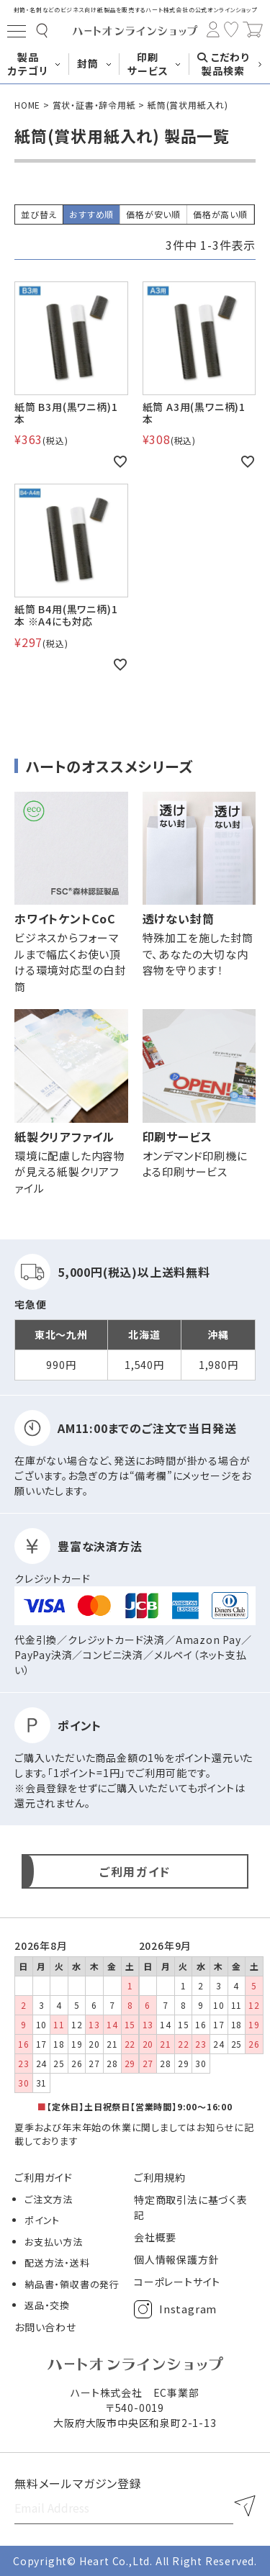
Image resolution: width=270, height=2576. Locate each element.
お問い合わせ (45, 2327)
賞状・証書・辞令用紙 (94, 105)
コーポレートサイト (177, 2281)
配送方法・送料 (57, 2262)
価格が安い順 (153, 214)
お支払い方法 (53, 2242)
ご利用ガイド (43, 2177)
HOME (27, 105)
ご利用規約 (160, 2177)
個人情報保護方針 (176, 2259)
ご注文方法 (48, 2199)
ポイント (42, 2220)
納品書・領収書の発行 (72, 2284)
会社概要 (155, 2237)
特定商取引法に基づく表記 (191, 2207)
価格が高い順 (220, 214)
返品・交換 (47, 2305)
